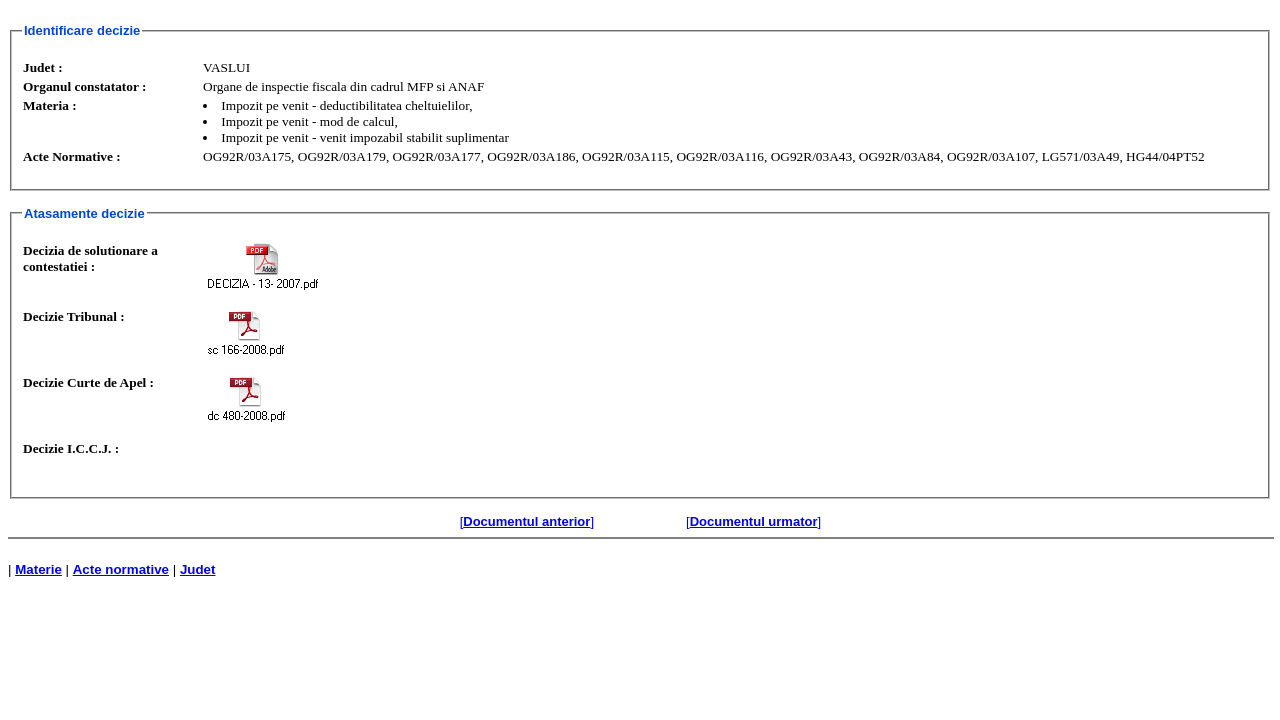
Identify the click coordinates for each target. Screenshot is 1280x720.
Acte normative (121, 569)
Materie (38, 569)
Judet (198, 569)
